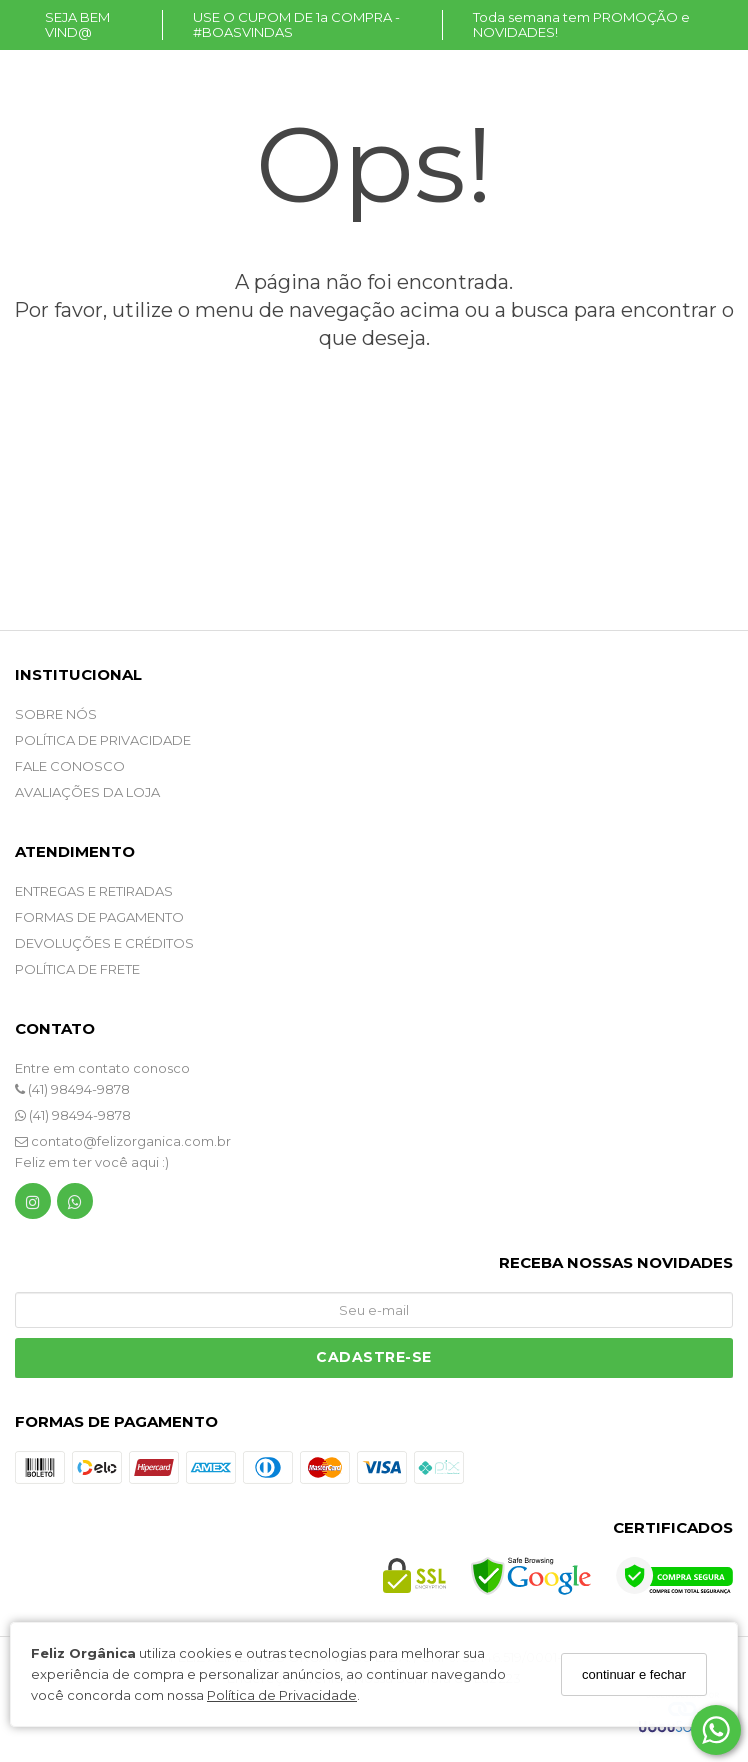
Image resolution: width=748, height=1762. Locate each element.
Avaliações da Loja (87, 792)
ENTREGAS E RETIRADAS (94, 891)
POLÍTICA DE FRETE (77, 969)
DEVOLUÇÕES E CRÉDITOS (104, 943)
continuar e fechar (634, 1674)
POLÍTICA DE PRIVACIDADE (103, 740)
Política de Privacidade (282, 1695)
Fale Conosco (70, 766)
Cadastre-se (374, 1357)
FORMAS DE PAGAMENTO (99, 917)
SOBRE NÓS (56, 714)
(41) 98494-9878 (72, 1089)
